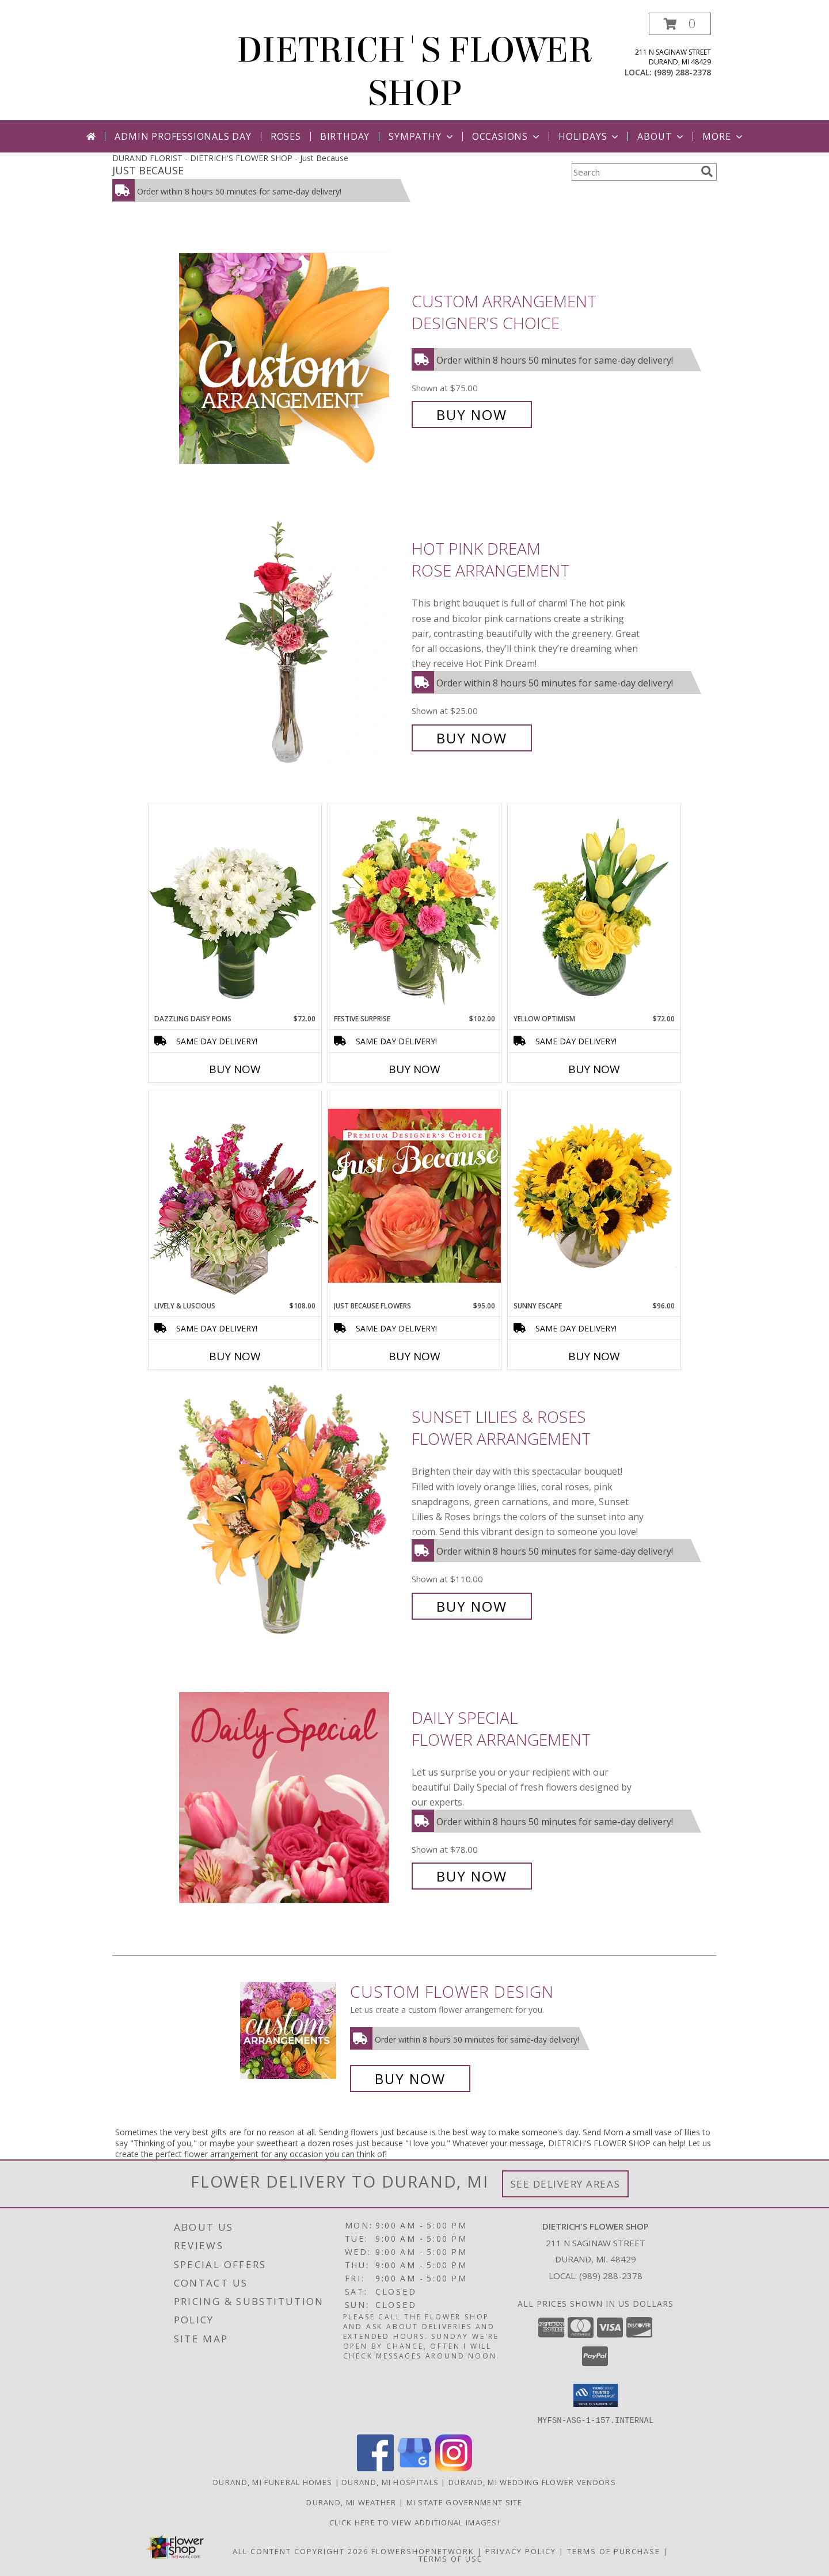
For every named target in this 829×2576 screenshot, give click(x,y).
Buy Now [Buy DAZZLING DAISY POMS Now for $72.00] (235, 1069)
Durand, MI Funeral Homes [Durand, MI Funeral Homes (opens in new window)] (272, 2481)
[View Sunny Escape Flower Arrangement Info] (594, 1195)
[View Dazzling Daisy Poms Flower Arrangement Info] (235, 908)
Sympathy (422, 136)
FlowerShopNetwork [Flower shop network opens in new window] (422, 2551)
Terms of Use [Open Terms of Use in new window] (450, 2558)
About (661, 136)
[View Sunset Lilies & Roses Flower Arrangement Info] (292, 1511)
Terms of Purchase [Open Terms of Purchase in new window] (613, 2551)
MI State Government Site (464, 2502)
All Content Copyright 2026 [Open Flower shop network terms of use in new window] (300, 2551)
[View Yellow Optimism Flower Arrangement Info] (594, 908)
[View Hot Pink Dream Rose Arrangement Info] (292, 643)
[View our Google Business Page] (414, 2467)
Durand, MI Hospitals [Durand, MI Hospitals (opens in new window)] (390, 2481)
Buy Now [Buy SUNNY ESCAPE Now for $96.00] (594, 1356)
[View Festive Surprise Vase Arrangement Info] (414, 908)
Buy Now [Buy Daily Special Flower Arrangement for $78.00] (471, 1876)
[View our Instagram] (453, 2467)
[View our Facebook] (375, 2467)
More (723, 136)
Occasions (507, 136)
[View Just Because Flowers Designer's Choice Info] (414, 1195)
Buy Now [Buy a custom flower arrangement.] (410, 2078)
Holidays (589, 136)
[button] (680, 24)
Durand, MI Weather (351, 2502)
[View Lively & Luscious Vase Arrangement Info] (235, 1195)
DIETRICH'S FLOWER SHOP (415, 72)
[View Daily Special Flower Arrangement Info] (292, 1797)
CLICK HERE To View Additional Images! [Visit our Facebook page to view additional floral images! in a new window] (414, 2522)
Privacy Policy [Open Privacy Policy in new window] (520, 2551)
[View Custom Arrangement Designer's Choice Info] (292, 358)
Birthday (345, 136)
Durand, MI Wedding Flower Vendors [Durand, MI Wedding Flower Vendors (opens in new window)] (532, 2481)
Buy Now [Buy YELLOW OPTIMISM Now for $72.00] (594, 1069)
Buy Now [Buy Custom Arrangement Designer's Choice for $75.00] (471, 414)
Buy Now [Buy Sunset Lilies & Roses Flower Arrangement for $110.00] (471, 1606)
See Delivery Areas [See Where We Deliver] (566, 2183)
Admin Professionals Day (183, 136)
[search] (707, 171)
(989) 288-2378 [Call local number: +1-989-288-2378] (682, 72)
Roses (286, 136)
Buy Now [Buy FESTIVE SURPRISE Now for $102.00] (414, 1069)
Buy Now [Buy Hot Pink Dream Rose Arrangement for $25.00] (471, 737)
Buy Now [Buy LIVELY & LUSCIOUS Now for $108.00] (235, 1356)
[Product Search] (633, 172)
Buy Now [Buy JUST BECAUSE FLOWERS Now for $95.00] (414, 1356)
